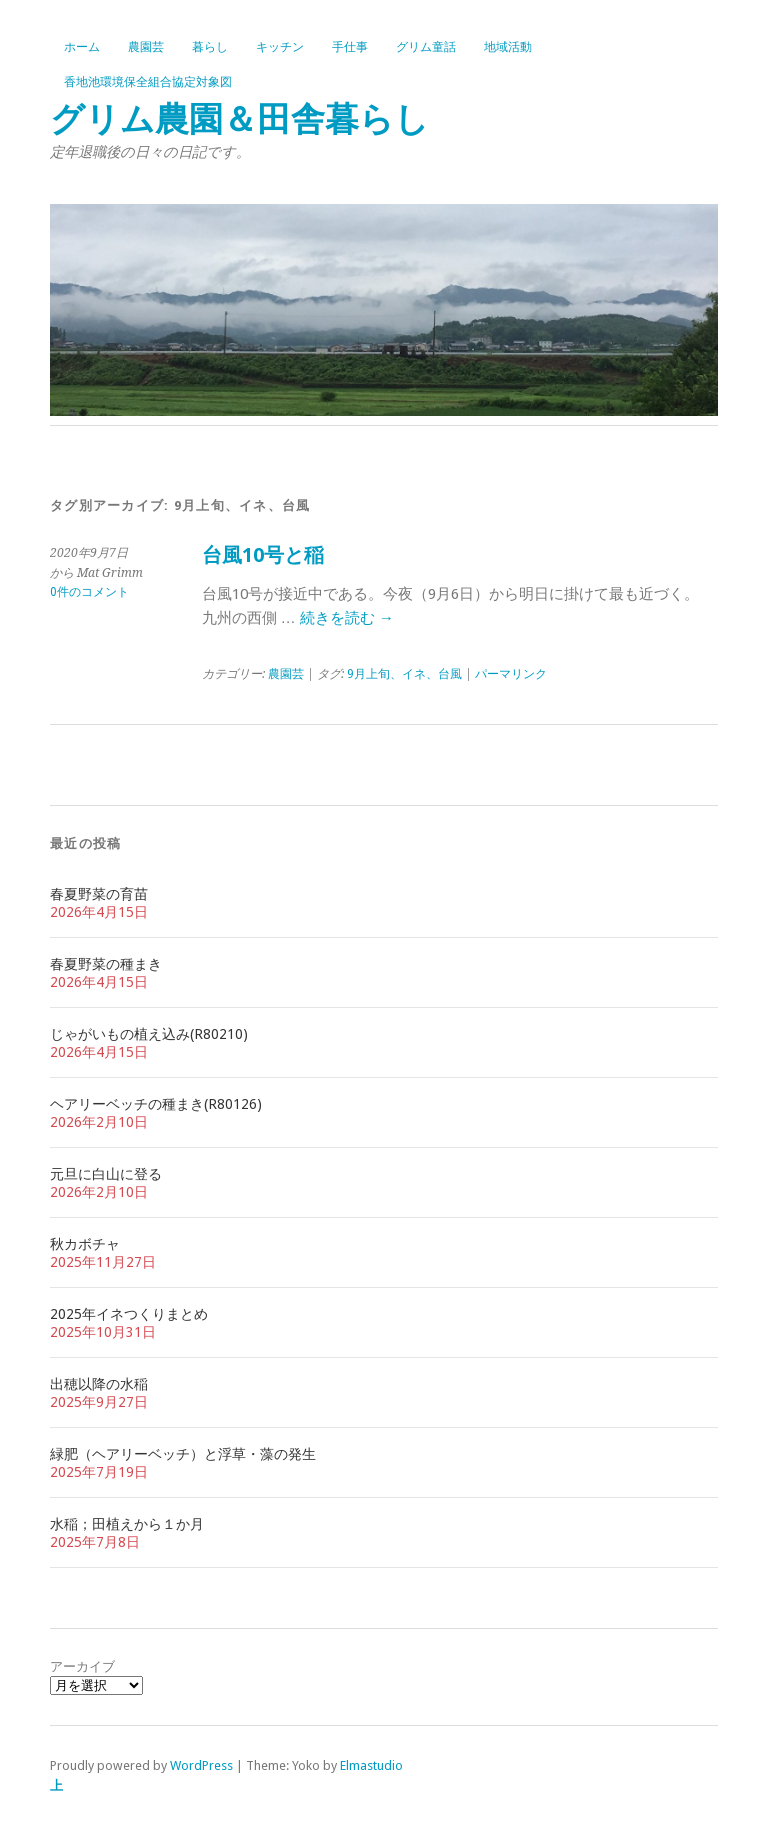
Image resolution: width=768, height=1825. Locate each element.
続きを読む (347, 618)
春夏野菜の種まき (106, 964)
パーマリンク (511, 674)
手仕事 (350, 47)
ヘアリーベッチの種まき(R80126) (156, 1104)
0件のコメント (89, 592)
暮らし (210, 47)
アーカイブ (82, 1666)
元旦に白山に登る (106, 1174)
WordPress (201, 1765)
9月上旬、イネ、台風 (404, 674)
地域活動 (508, 47)
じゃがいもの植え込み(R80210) (149, 1034)
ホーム (82, 47)
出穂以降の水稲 (99, 1384)
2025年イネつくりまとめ (129, 1314)
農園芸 (146, 47)
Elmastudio (371, 1765)
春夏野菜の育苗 (99, 894)
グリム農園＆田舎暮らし (239, 119)
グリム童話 (426, 47)
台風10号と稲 (263, 555)
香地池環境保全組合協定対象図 (148, 82)
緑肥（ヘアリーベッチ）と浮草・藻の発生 (183, 1454)
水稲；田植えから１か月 (127, 1524)
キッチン (280, 47)
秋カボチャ (85, 1244)
